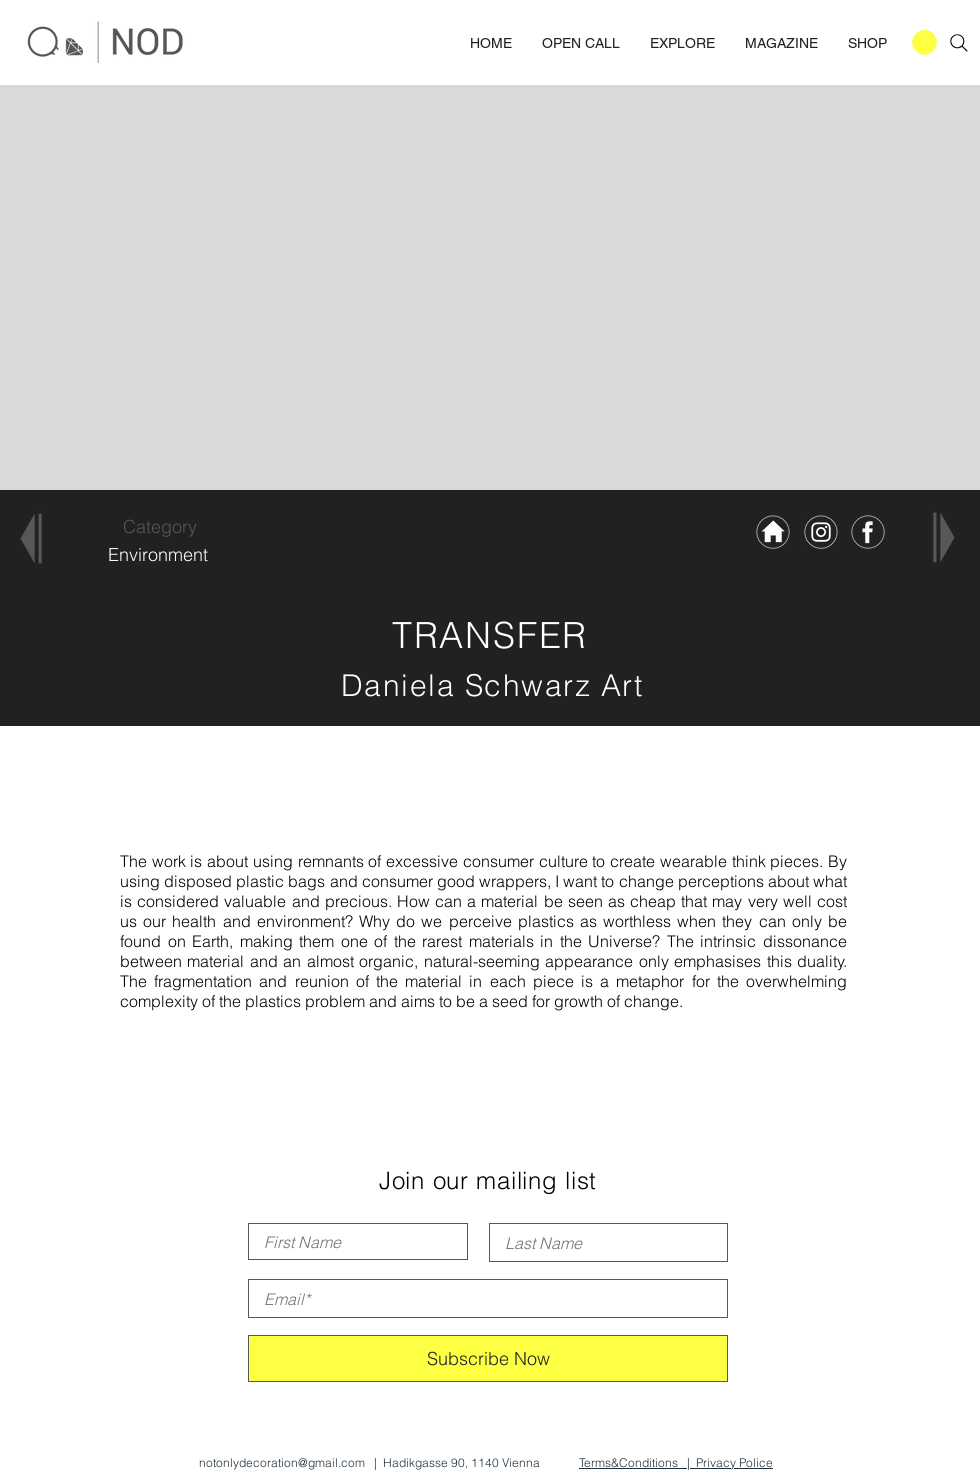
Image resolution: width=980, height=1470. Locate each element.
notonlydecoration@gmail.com (282, 1462)
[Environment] (157, 555)
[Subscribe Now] (488, 1358)
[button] (924, 42)
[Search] (959, 43)
